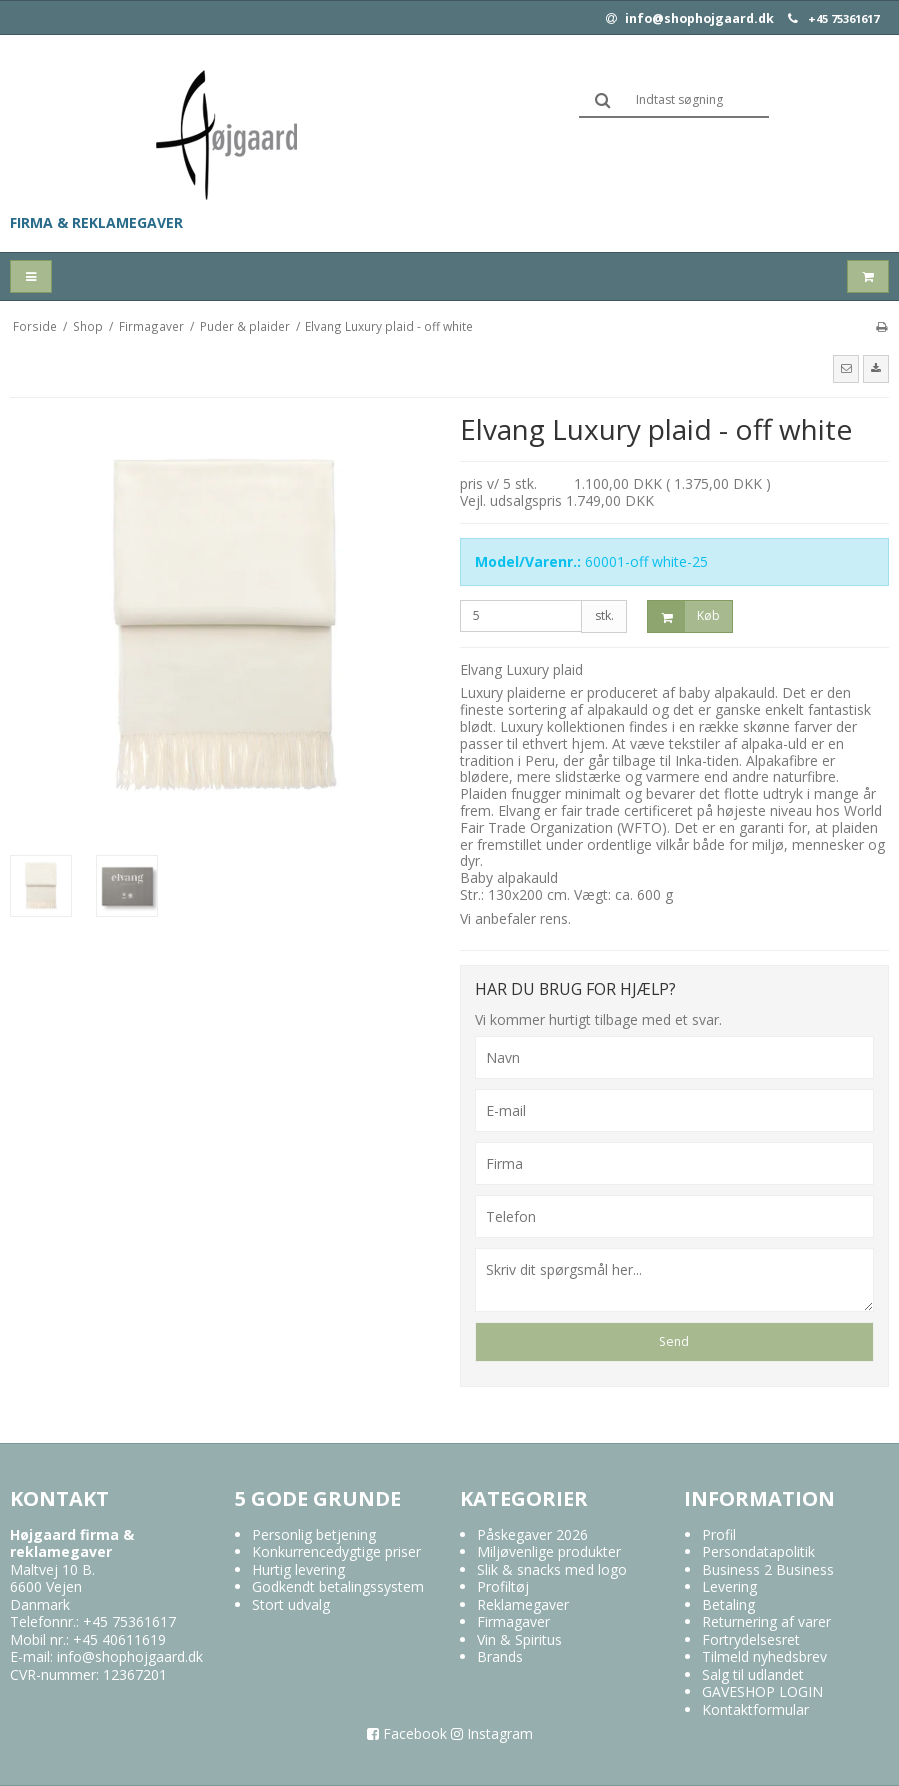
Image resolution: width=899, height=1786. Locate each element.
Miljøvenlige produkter (549, 1551)
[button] (846, 369)
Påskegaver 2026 (532, 1534)
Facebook (407, 1733)
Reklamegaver (523, 1604)
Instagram (492, 1733)
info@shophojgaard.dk (690, 19)
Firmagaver (513, 1621)
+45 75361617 (843, 19)
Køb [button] (684, 616)
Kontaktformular (755, 1709)
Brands (500, 1656)
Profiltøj (503, 1586)
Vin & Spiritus (519, 1639)
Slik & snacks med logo (552, 1569)
